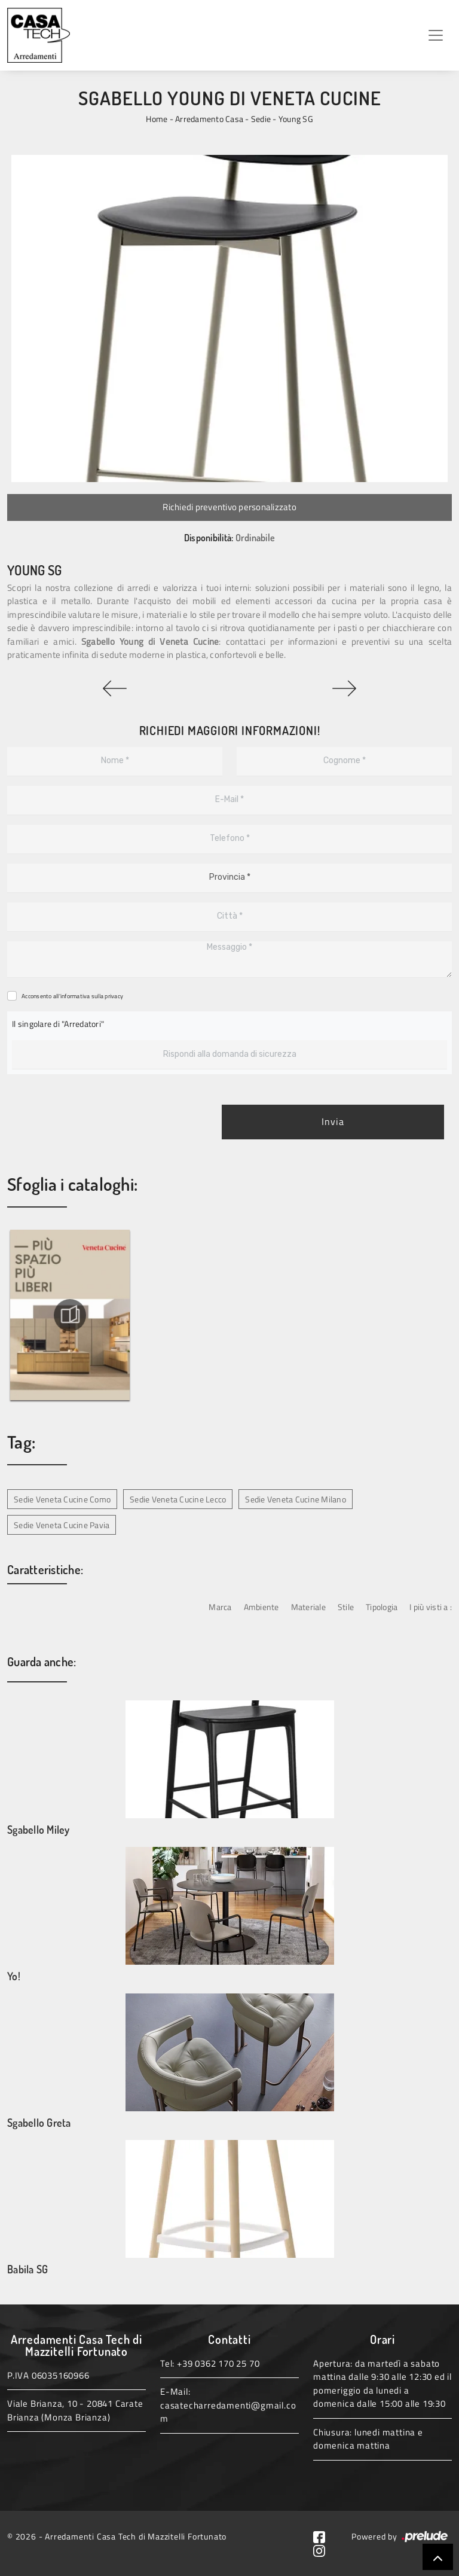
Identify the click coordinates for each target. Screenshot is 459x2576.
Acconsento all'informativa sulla (72, 996)
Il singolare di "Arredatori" (58, 1023)
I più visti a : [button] (430, 1607)
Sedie (261, 118)
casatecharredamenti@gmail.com (228, 2412)
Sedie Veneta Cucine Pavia (61, 1525)
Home (156, 118)
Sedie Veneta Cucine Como (62, 1499)
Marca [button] (220, 1607)
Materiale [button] (308, 1607)
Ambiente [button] (261, 1607)
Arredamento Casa (209, 118)
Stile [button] (346, 1607)
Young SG (296, 118)
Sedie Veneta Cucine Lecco (178, 1499)
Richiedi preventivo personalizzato (229, 507)
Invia (333, 1122)
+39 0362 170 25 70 (218, 2363)
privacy (114, 996)
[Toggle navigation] (436, 35)
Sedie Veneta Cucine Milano (295, 1499)
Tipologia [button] (381, 1607)
